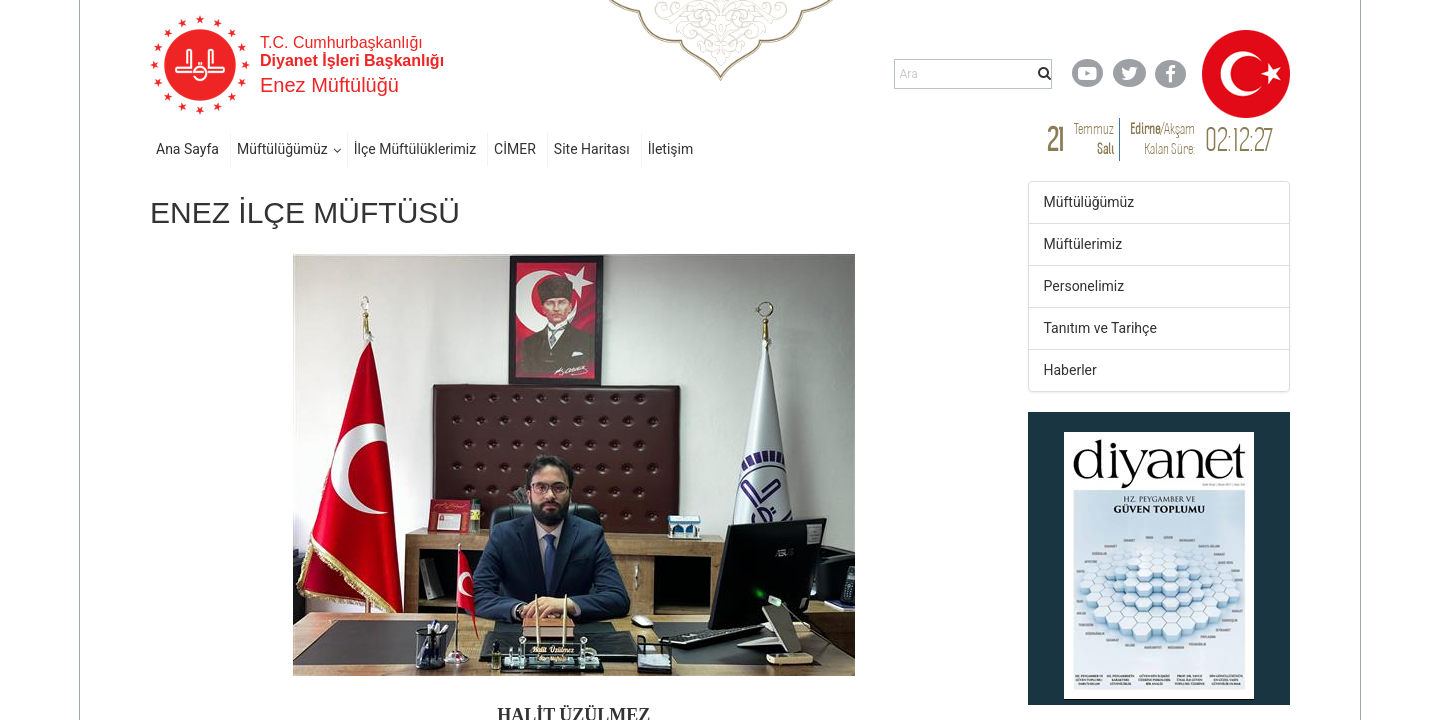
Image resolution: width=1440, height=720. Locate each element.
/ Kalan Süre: (1162, 138)
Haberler (1070, 370)
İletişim (671, 149)
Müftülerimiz (1083, 244)
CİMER (515, 149)
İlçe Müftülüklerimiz (415, 149)
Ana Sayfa (187, 149)
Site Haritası (592, 149)
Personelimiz (1084, 286)
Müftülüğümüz (282, 149)
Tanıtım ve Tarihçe (1100, 328)
